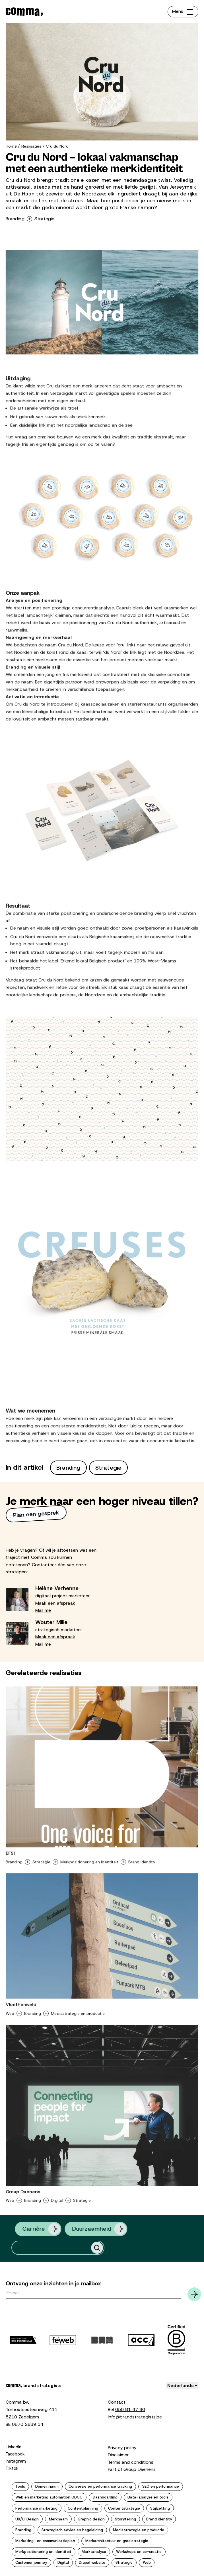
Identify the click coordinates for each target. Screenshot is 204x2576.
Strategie (44, 219)
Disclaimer (118, 2455)
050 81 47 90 (130, 2409)
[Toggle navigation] (183, 11)
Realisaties (31, 146)
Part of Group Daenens (132, 2469)
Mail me (43, 1610)
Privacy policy (122, 2448)
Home (11, 146)
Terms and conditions (130, 2462)
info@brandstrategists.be (135, 2417)
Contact (116, 2402)
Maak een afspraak (55, 1603)
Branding (15, 219)
